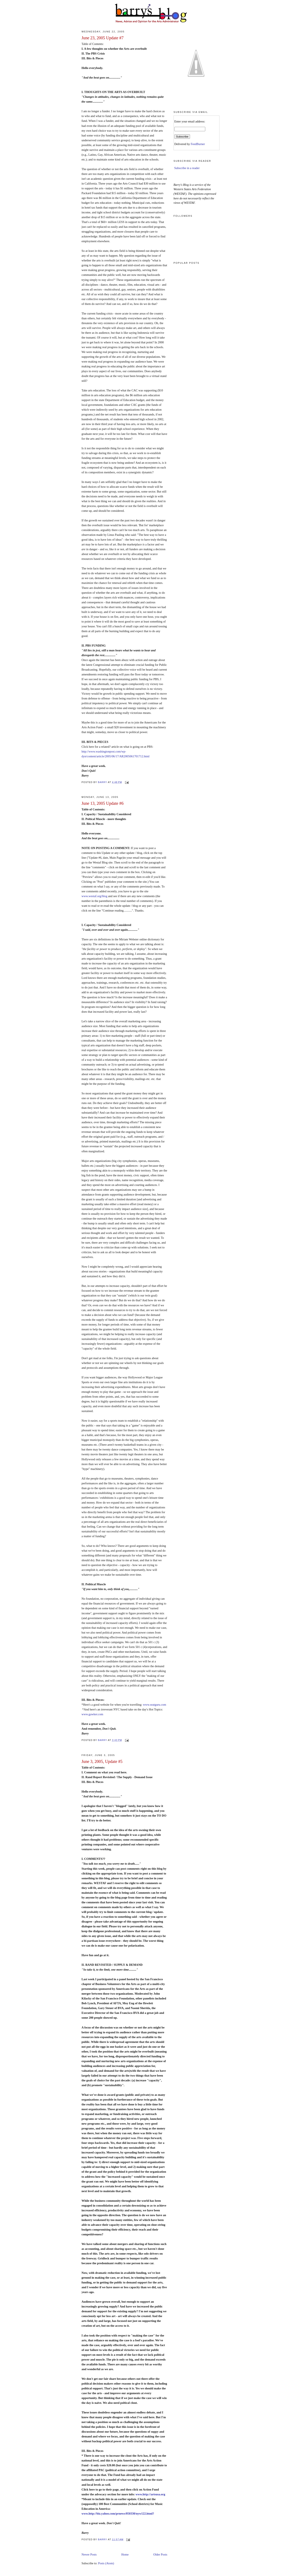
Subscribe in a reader (187, 168)
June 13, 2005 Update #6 (103, 803)
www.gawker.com (92, 1714)
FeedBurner (198, 144)
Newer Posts (89, 2554)
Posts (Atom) (106, 2563)
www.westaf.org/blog (94, 896)
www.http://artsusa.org (150, 2494)
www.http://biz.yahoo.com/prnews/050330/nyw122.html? (118, 2513)
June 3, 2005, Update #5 (102, 1761)
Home (125, 2554)
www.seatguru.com (154, 1704)
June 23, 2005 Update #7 (103, 38)
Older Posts (160, 2554)
